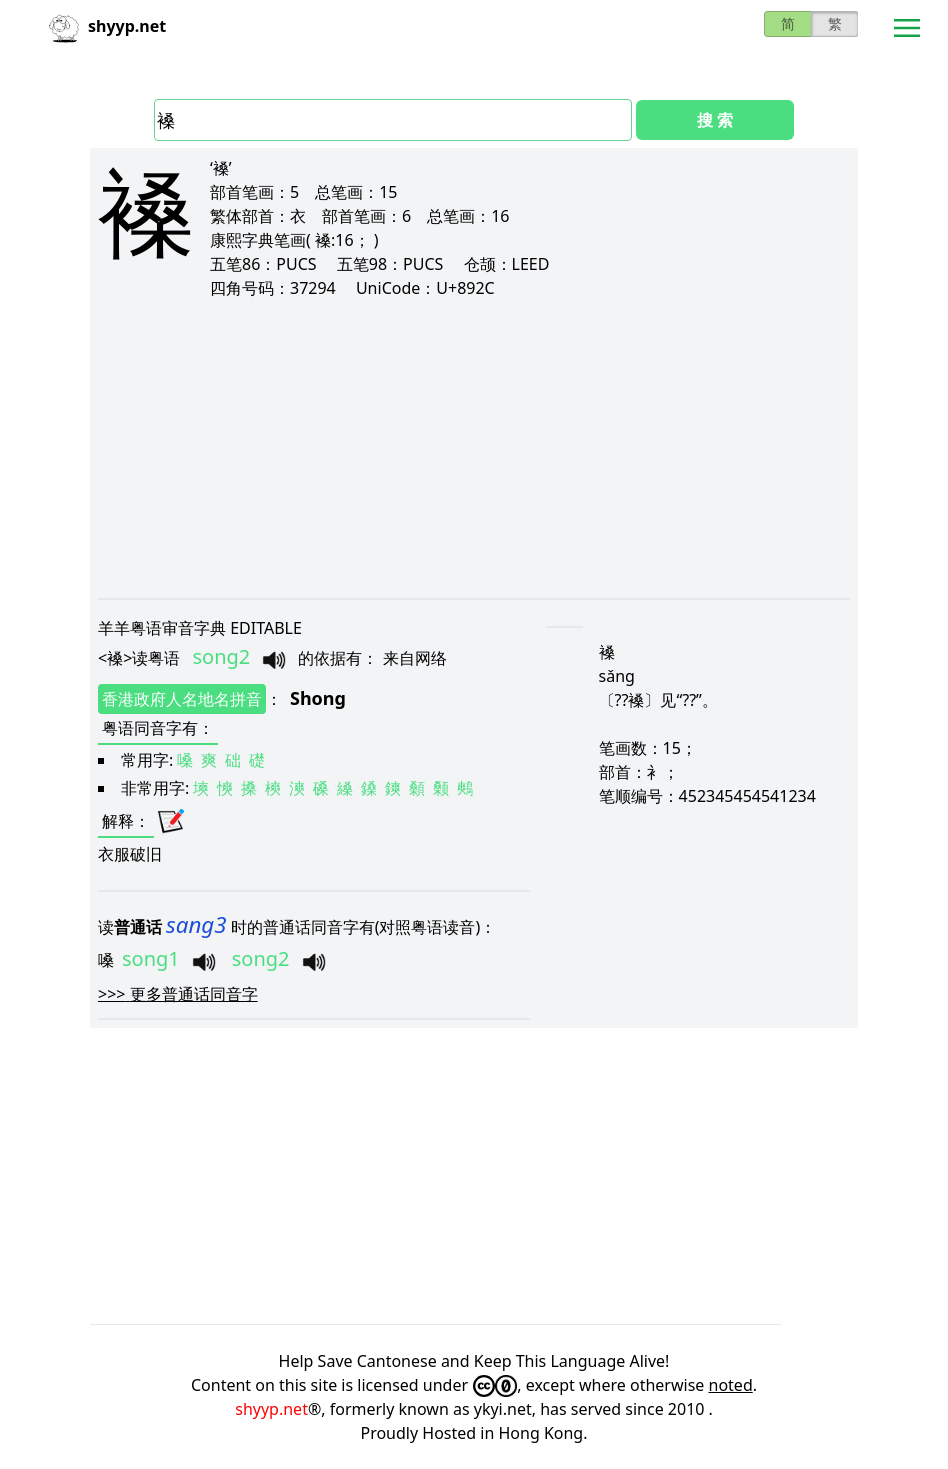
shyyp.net (271, 1409)
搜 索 (715, 120)
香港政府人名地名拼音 (182, 699)
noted (731, 1385)
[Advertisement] (474, 448)
